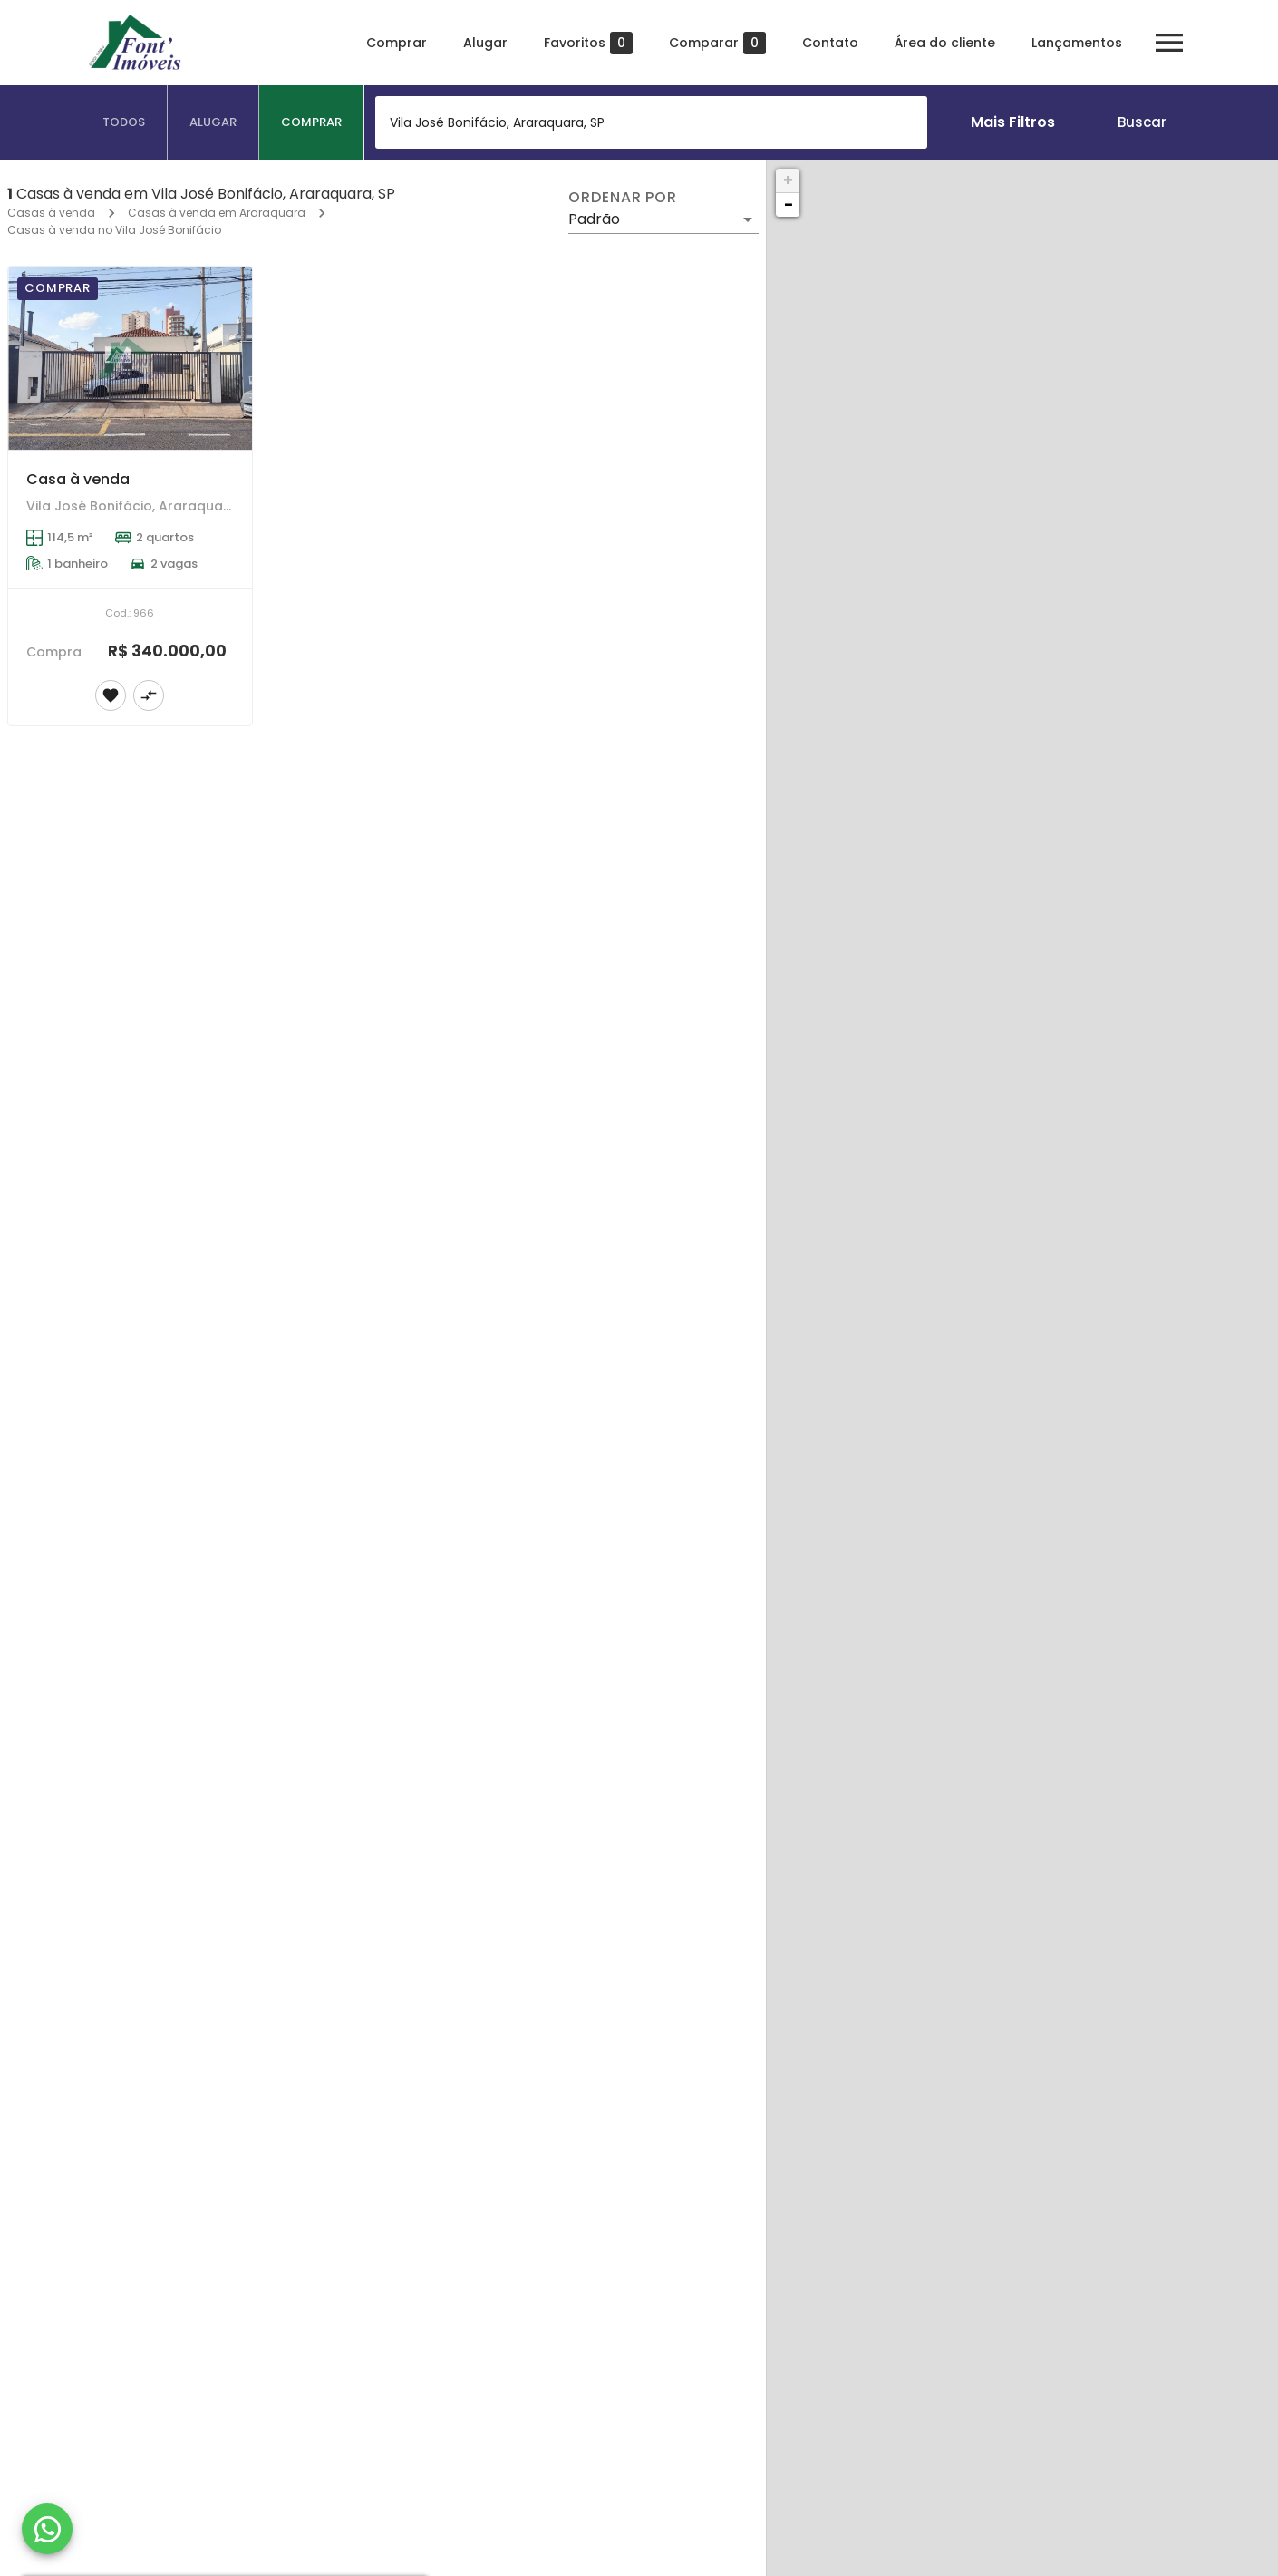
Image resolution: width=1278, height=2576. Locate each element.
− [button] (788, 204)
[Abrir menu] (1168, 43)
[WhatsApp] (47, 2528)
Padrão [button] (594, 219)
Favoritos (587, 43)
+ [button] (788, 180)
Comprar (395, 43)
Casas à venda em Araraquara (216, 212)
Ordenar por (622, 197)
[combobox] (651, 122)
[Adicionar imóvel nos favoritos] (110, 695)
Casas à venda (51, 212)
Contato (829, 43)
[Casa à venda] (130, 358)
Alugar (484, 43)
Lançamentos (1076, 43)
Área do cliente (944, 43)
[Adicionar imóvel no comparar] (148, 695)
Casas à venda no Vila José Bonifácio (114, 230)
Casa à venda (78, 479)
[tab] (124, 122)
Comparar (716, 43)
